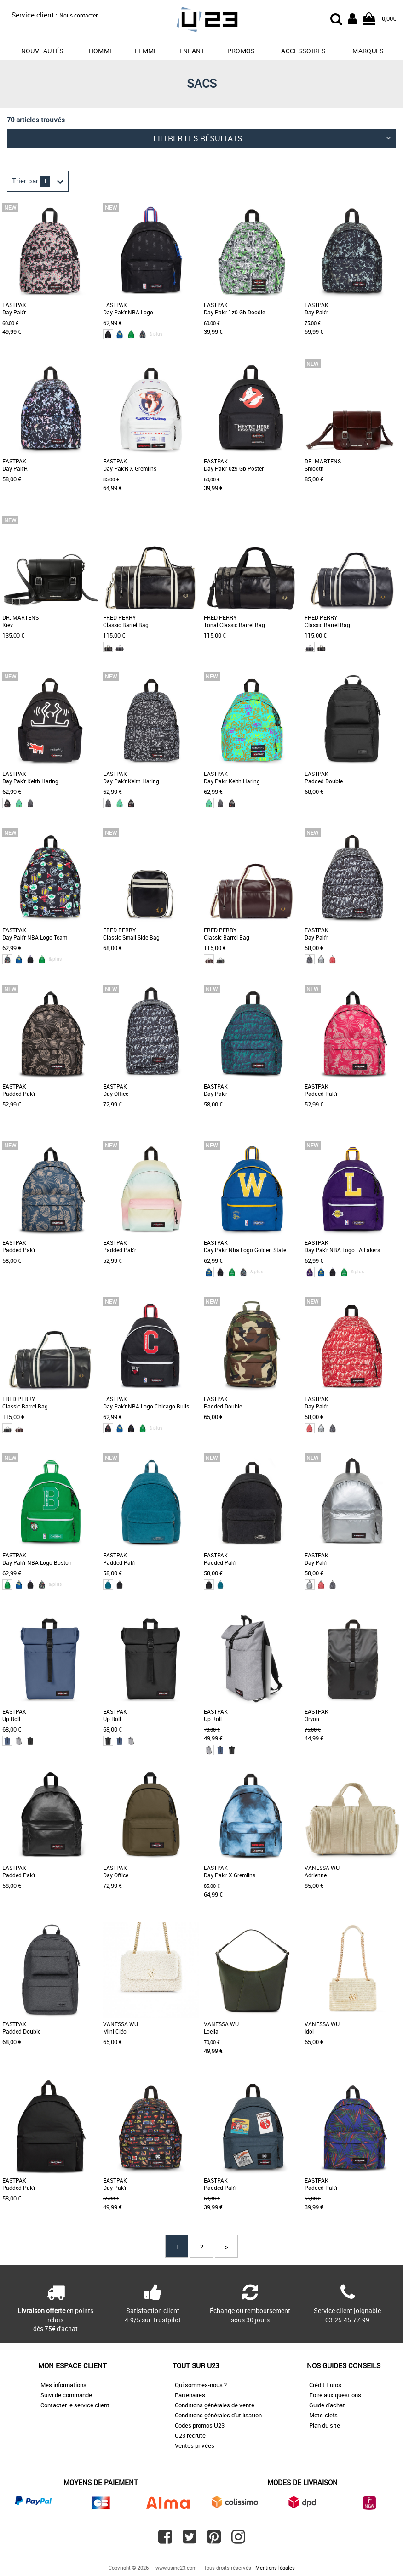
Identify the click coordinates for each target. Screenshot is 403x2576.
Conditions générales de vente (214, 2405)
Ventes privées (194, 2445)
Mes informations (63, 2385)
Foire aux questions (335, 2395)
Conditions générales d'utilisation (218, 2415)
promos (241, 50)
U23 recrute (190, 2435)
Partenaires (190, 2395)
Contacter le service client (74, 2405)
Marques (368, 50)
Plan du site (324, 2425)
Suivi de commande (66, 2395)
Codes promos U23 (200, 2425)
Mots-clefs (323, 2415)
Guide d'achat (327, 2405)
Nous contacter (78, 15)
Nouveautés (42, 50)
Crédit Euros (325, 2385)
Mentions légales (275, 2567)
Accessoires (303, 50)
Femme (146, 50)
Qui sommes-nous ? (201, 2385)
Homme (101, 50)
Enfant (192, 50)
